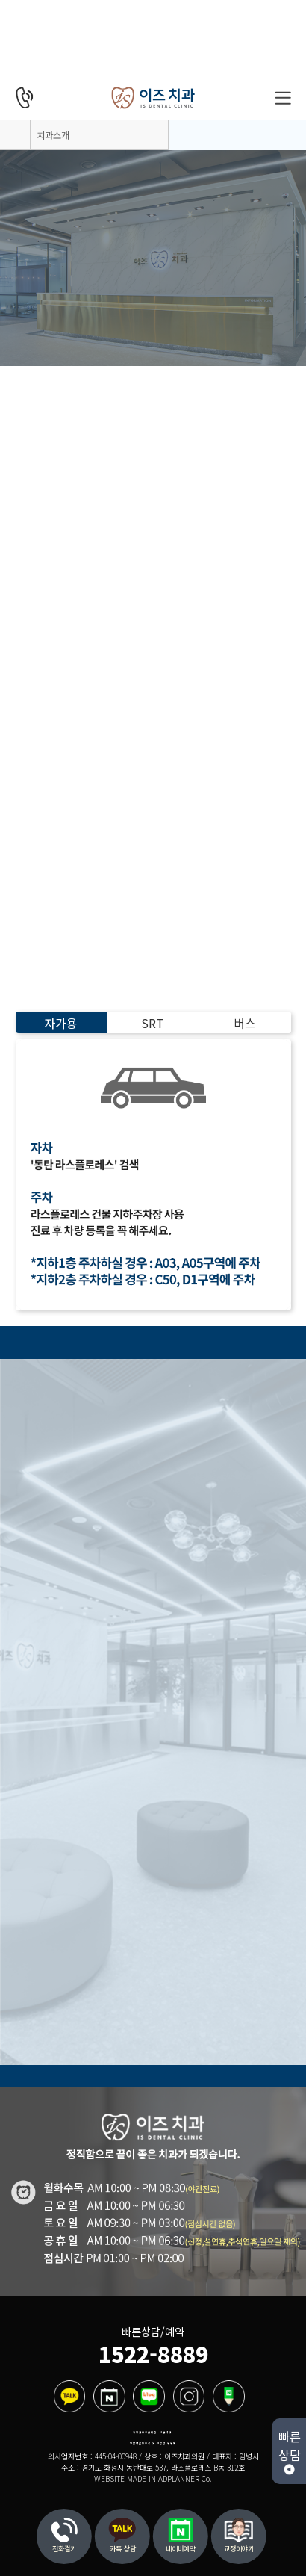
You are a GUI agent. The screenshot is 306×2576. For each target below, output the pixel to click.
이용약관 (166, 2432)
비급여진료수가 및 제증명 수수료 (153, 2443)
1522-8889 (153, 2354)
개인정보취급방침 (145, 2432)
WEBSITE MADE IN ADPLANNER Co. (153, 2478)
